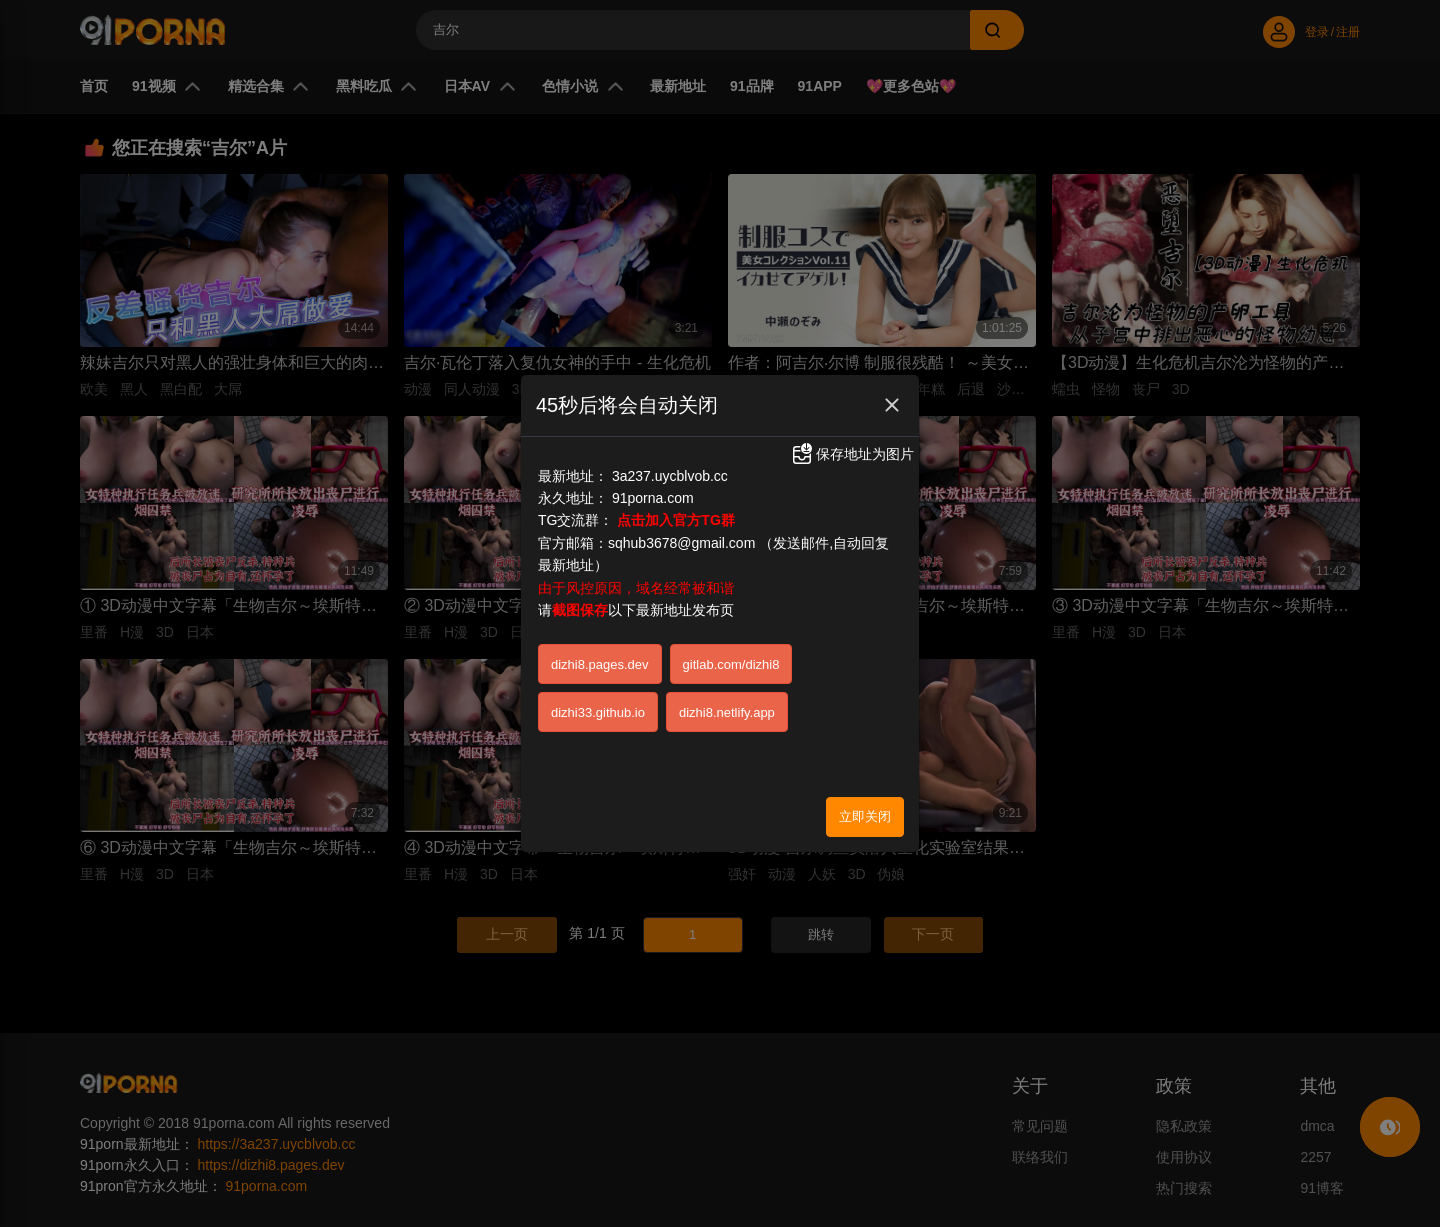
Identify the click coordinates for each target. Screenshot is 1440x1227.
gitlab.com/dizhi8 (731, 658)
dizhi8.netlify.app (727, 706)
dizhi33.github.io (598, 706)
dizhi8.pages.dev (600, 658)
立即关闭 (865, 810)
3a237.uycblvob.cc (670, 470)
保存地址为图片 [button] (852, 449)
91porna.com (653, 493)
